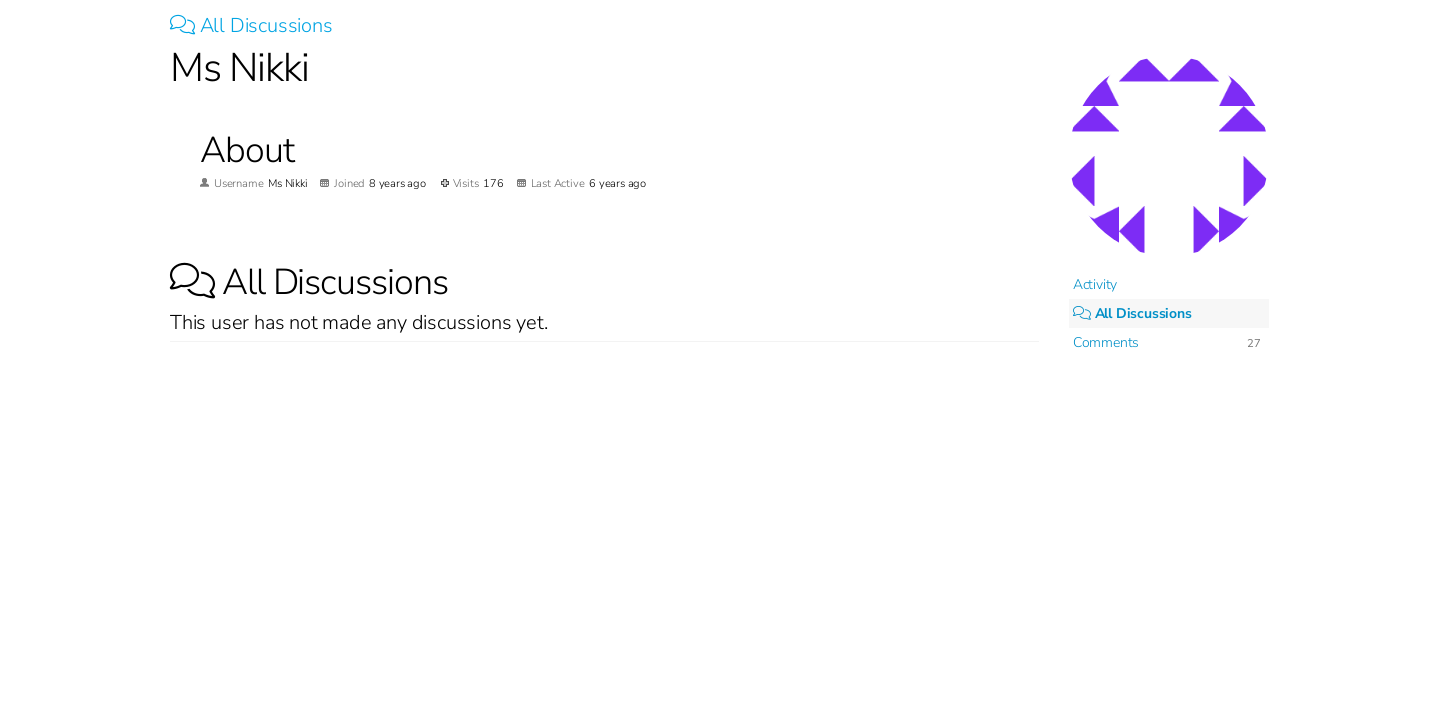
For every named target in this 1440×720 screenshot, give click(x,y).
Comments (1106, 342)
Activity (1095, 284)
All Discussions (251, 25)
